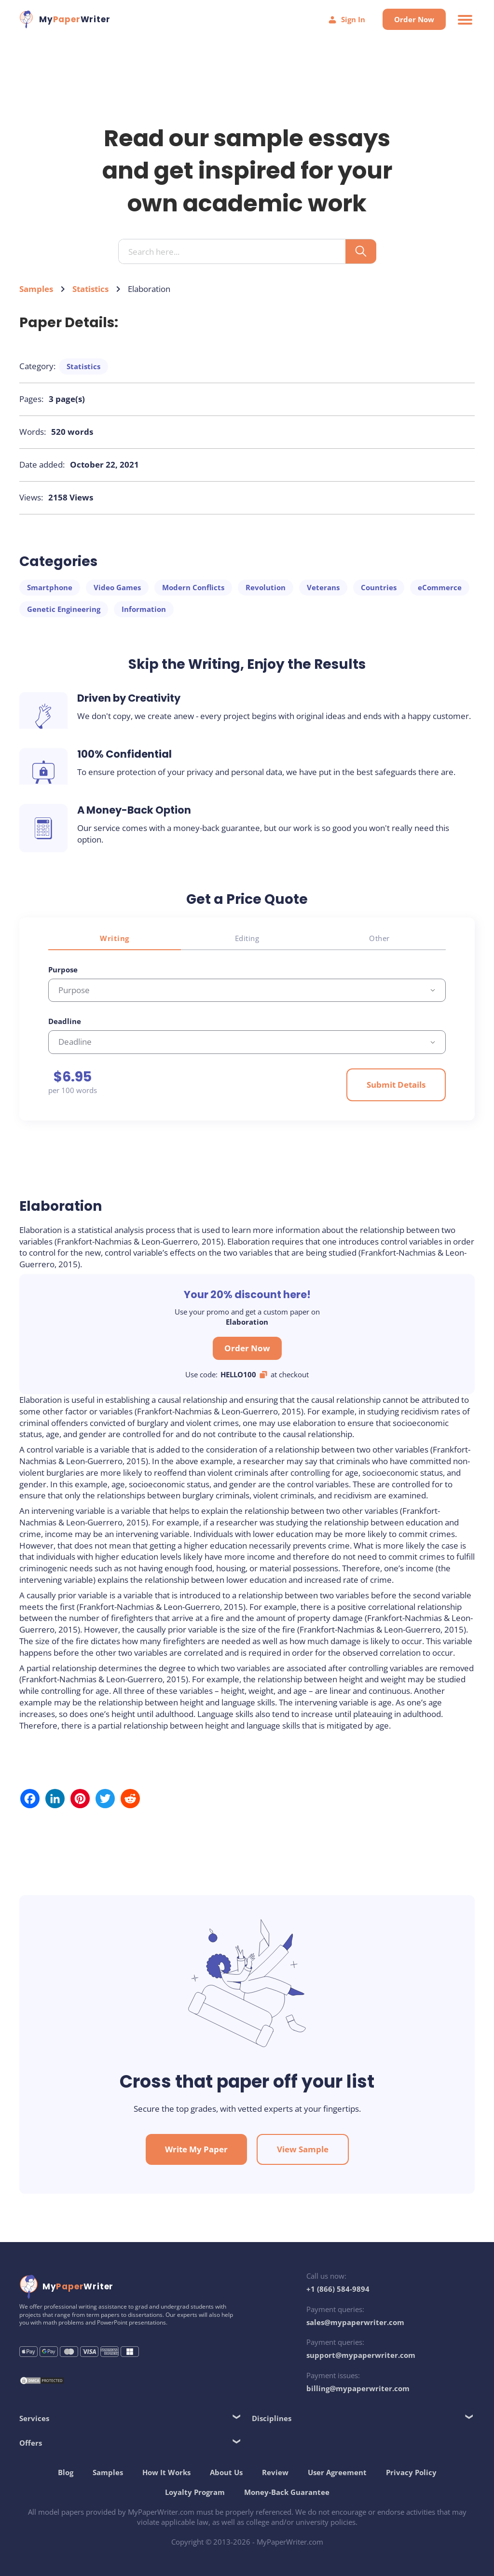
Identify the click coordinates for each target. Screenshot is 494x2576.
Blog (65, 2472)
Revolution (266, 587)
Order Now (414, 19)
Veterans (323, 587)
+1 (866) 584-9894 (338, 2289)
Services (34, 2418)
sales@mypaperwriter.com (355, 2322)
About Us (226, 2472)
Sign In (346, 19)
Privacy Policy (411, 2472)
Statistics (90, 288)
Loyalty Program (195, 2492)
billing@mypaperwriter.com (358, 2388)
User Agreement (337, 2472)
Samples (36, 288)
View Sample (303, 2149)
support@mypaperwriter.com (360, 2355)
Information (144, 609)
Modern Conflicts (193, 587)
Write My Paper (196, 2149)
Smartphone (49, 587)
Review (275, 2472)
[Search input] (235, 252)
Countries (379, 587)
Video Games (117, 587)
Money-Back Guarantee (286, 2492)
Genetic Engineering (63, 609)
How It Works (166, 2472)
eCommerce (440, 587)
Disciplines (271, 2418)
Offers (30, 2443)
